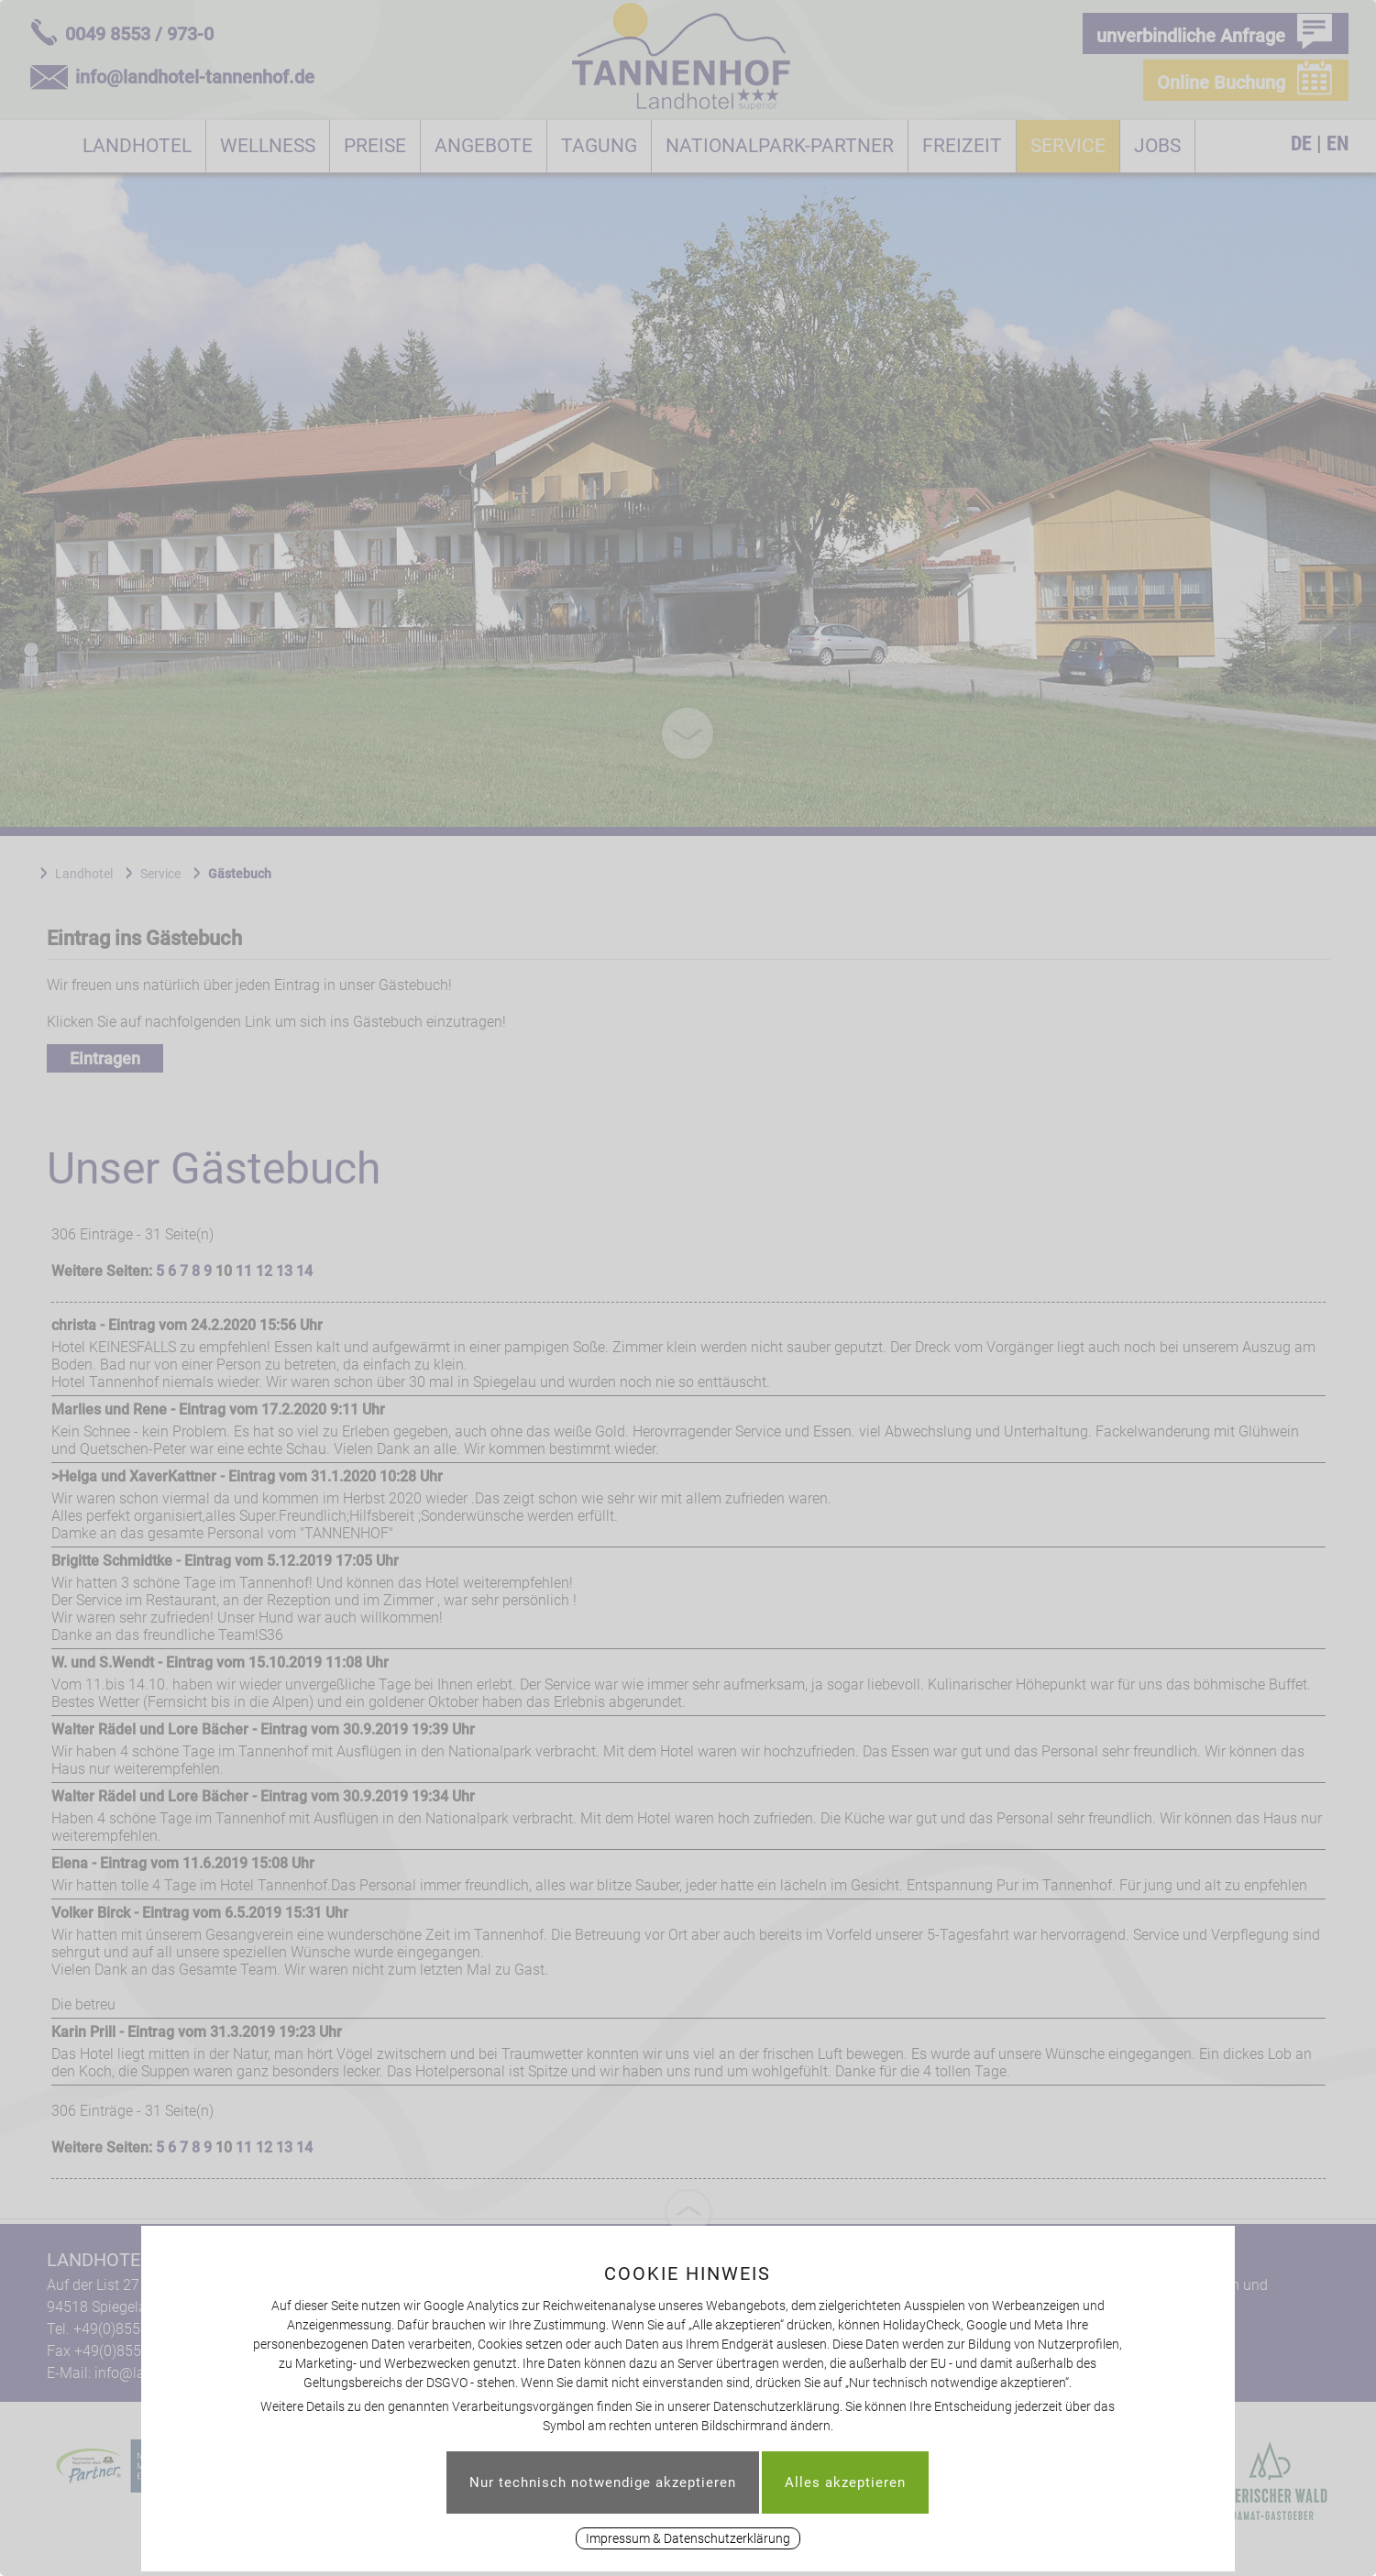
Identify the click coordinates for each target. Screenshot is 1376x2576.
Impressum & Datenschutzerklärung (688, 2538)
